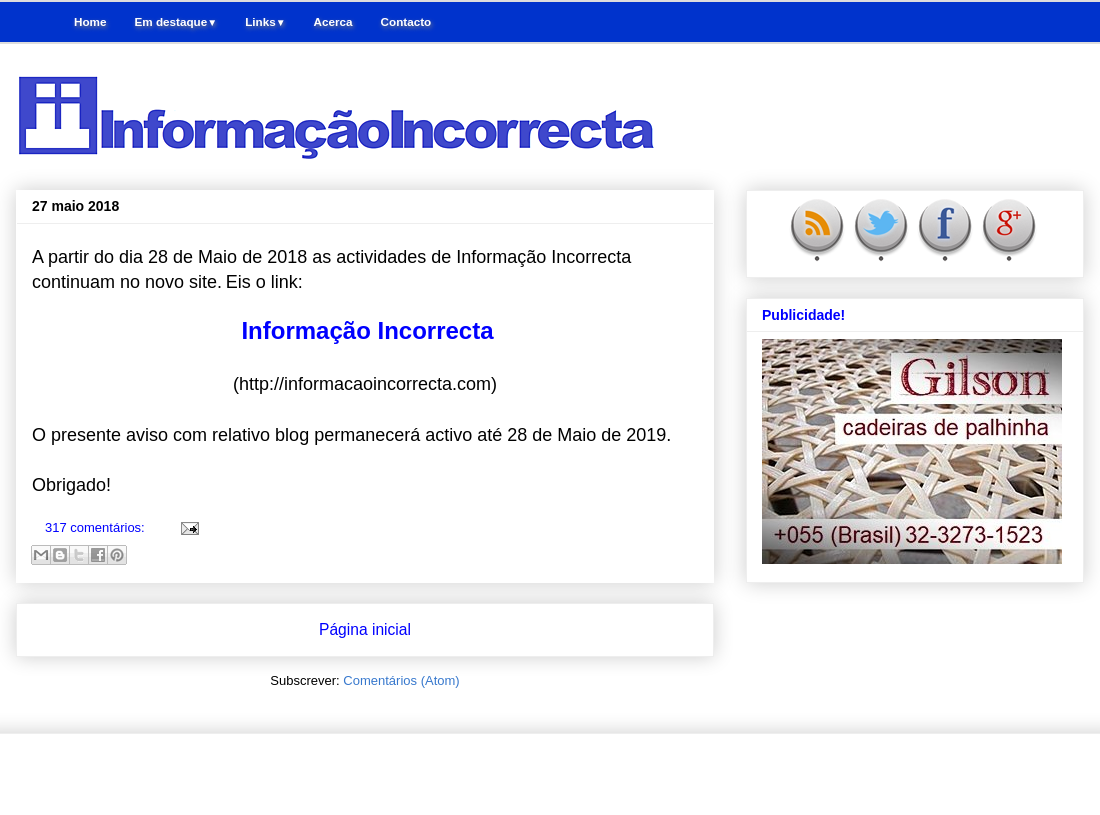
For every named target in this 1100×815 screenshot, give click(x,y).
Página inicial (365, 629)
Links (265, 21)
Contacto (406, 21)
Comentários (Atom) (401, 680)
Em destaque (175, 21)
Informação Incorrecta (367, 330)
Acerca (333, 21)
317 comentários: (96, 527)
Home (90, 21)
